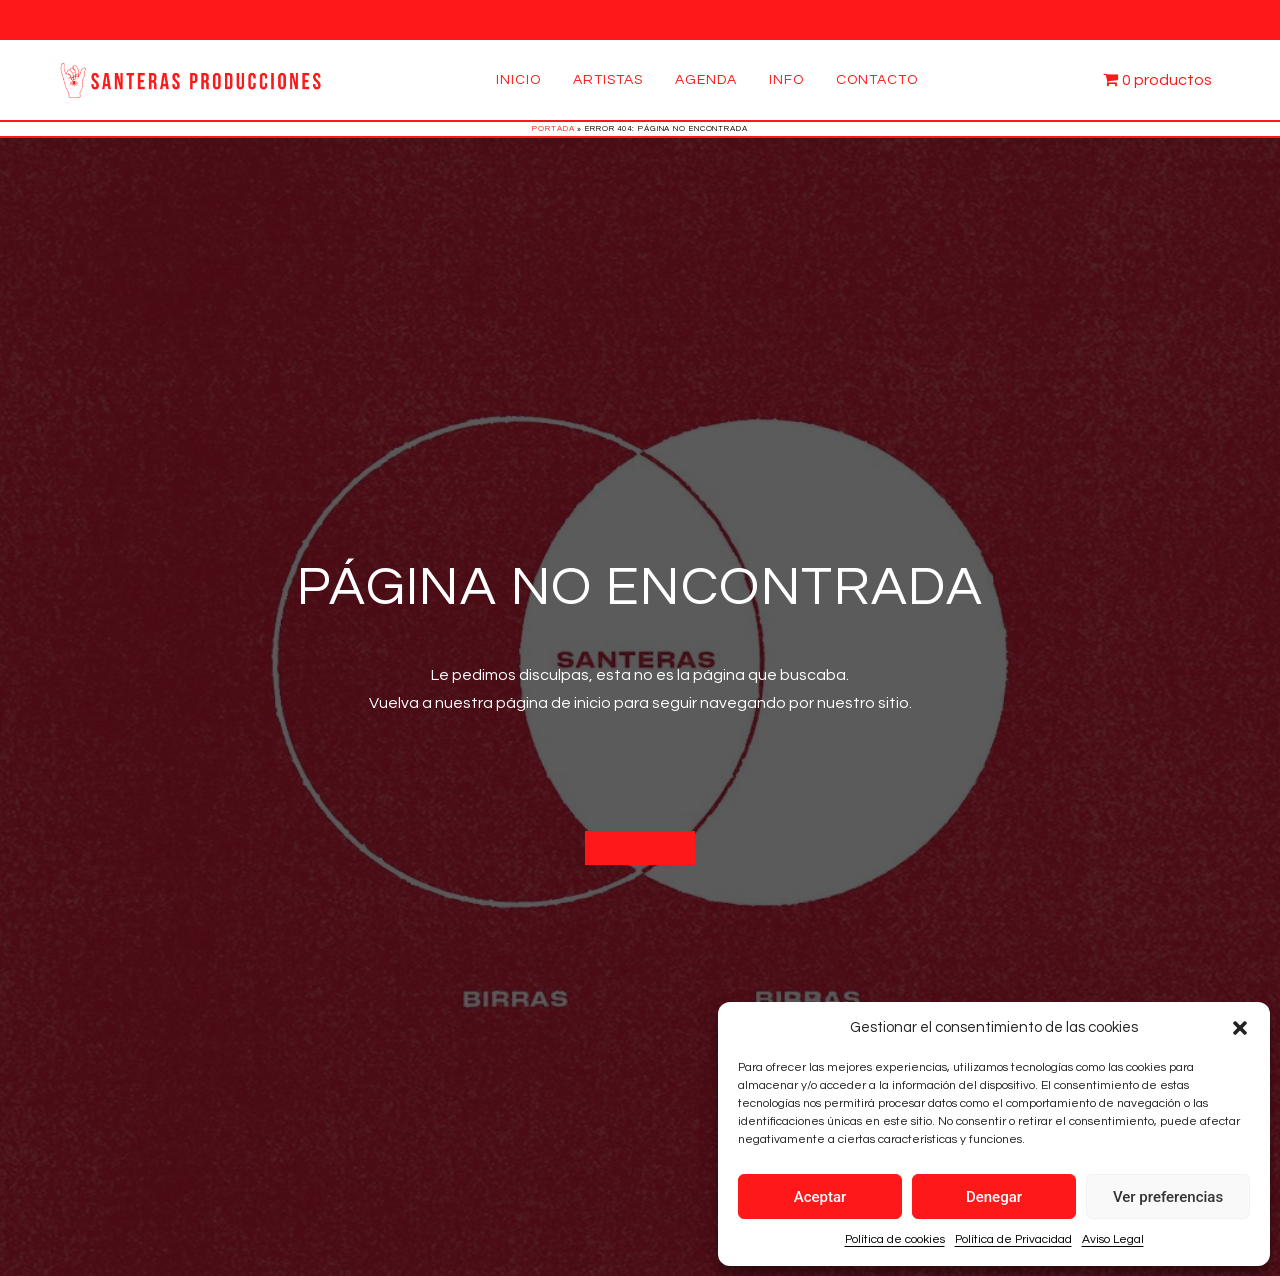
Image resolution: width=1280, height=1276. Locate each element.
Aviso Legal (1113, 1239)
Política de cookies (895, 1239)
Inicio (518, 80)
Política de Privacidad (1013, 1239)
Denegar (994, 1197)
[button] (1240, 1028)
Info (786, 80)
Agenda (706, 80)
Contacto (877, 80)
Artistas (608, 80)
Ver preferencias (1168, 1197)
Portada (553, 128)
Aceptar (820, 1197)
